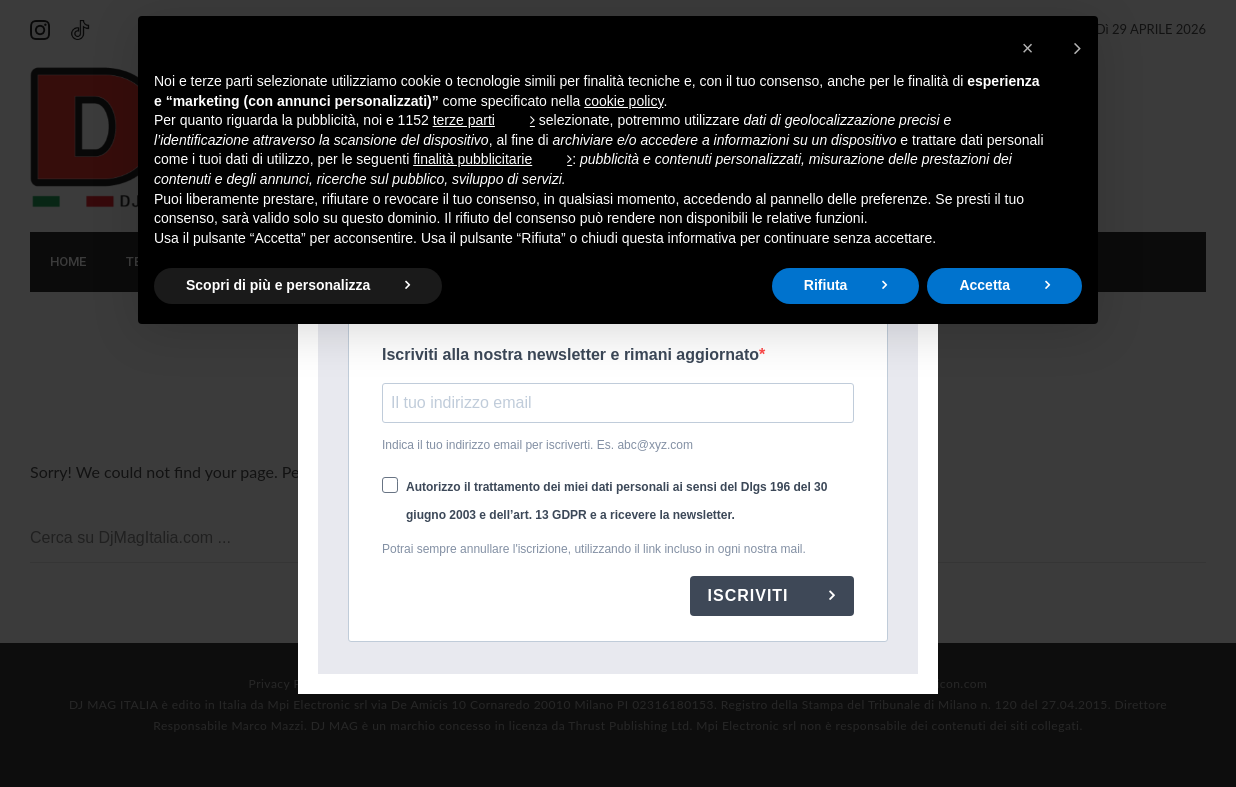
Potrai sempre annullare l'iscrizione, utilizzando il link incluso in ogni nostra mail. (594, 549)
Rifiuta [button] (826, 285)
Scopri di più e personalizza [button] (278, 285)
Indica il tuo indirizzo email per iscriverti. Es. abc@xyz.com (537, 445)
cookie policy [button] (623, 101)
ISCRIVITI (751, 595)
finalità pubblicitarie (472, 159)
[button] (1051, 48)
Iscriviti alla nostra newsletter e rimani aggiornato (570, 354)
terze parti (464, 120)
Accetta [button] (984, 285)
